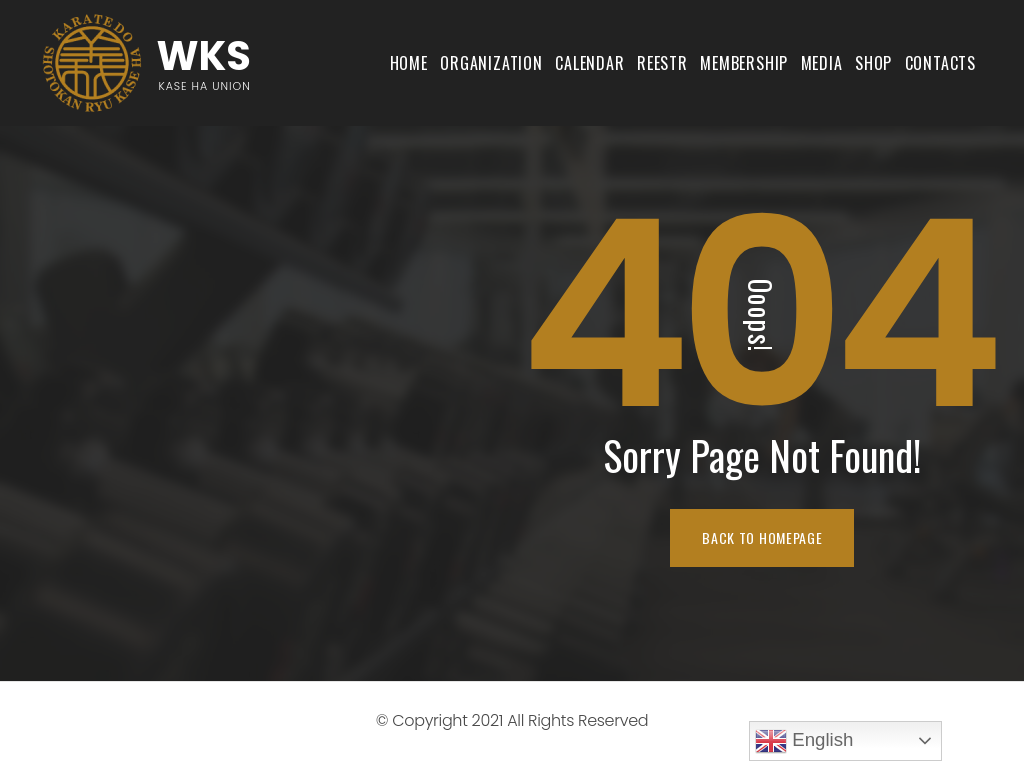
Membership (744, 63)
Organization (491, 63)
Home (409, 63)
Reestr (662, 63)
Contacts (940, 63)
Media (822, 63)
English (804, 741)
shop (873, 63)
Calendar (589, 63)
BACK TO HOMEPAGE (762, 537)
